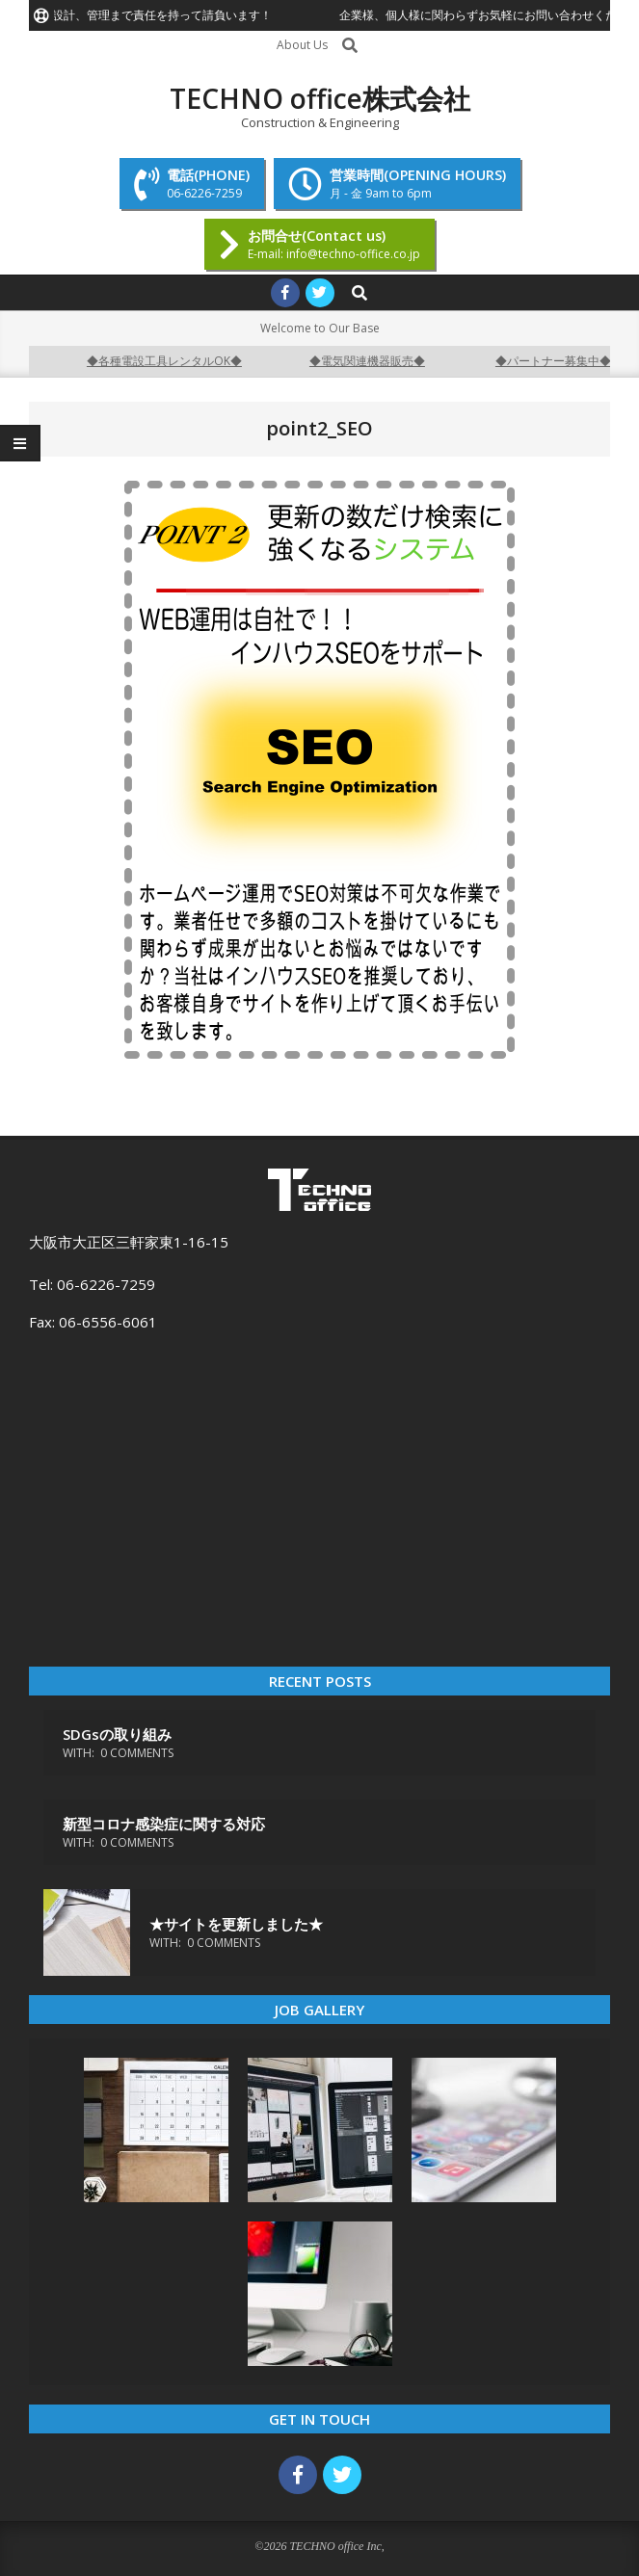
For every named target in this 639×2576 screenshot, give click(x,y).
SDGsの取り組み (117, 1734)
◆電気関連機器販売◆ (377, 361)
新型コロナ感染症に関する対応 (164, 1823)
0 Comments (136, 1753)
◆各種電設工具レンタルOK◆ (174, 361)
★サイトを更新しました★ (236, 1923)
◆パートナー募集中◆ (563, 361)
